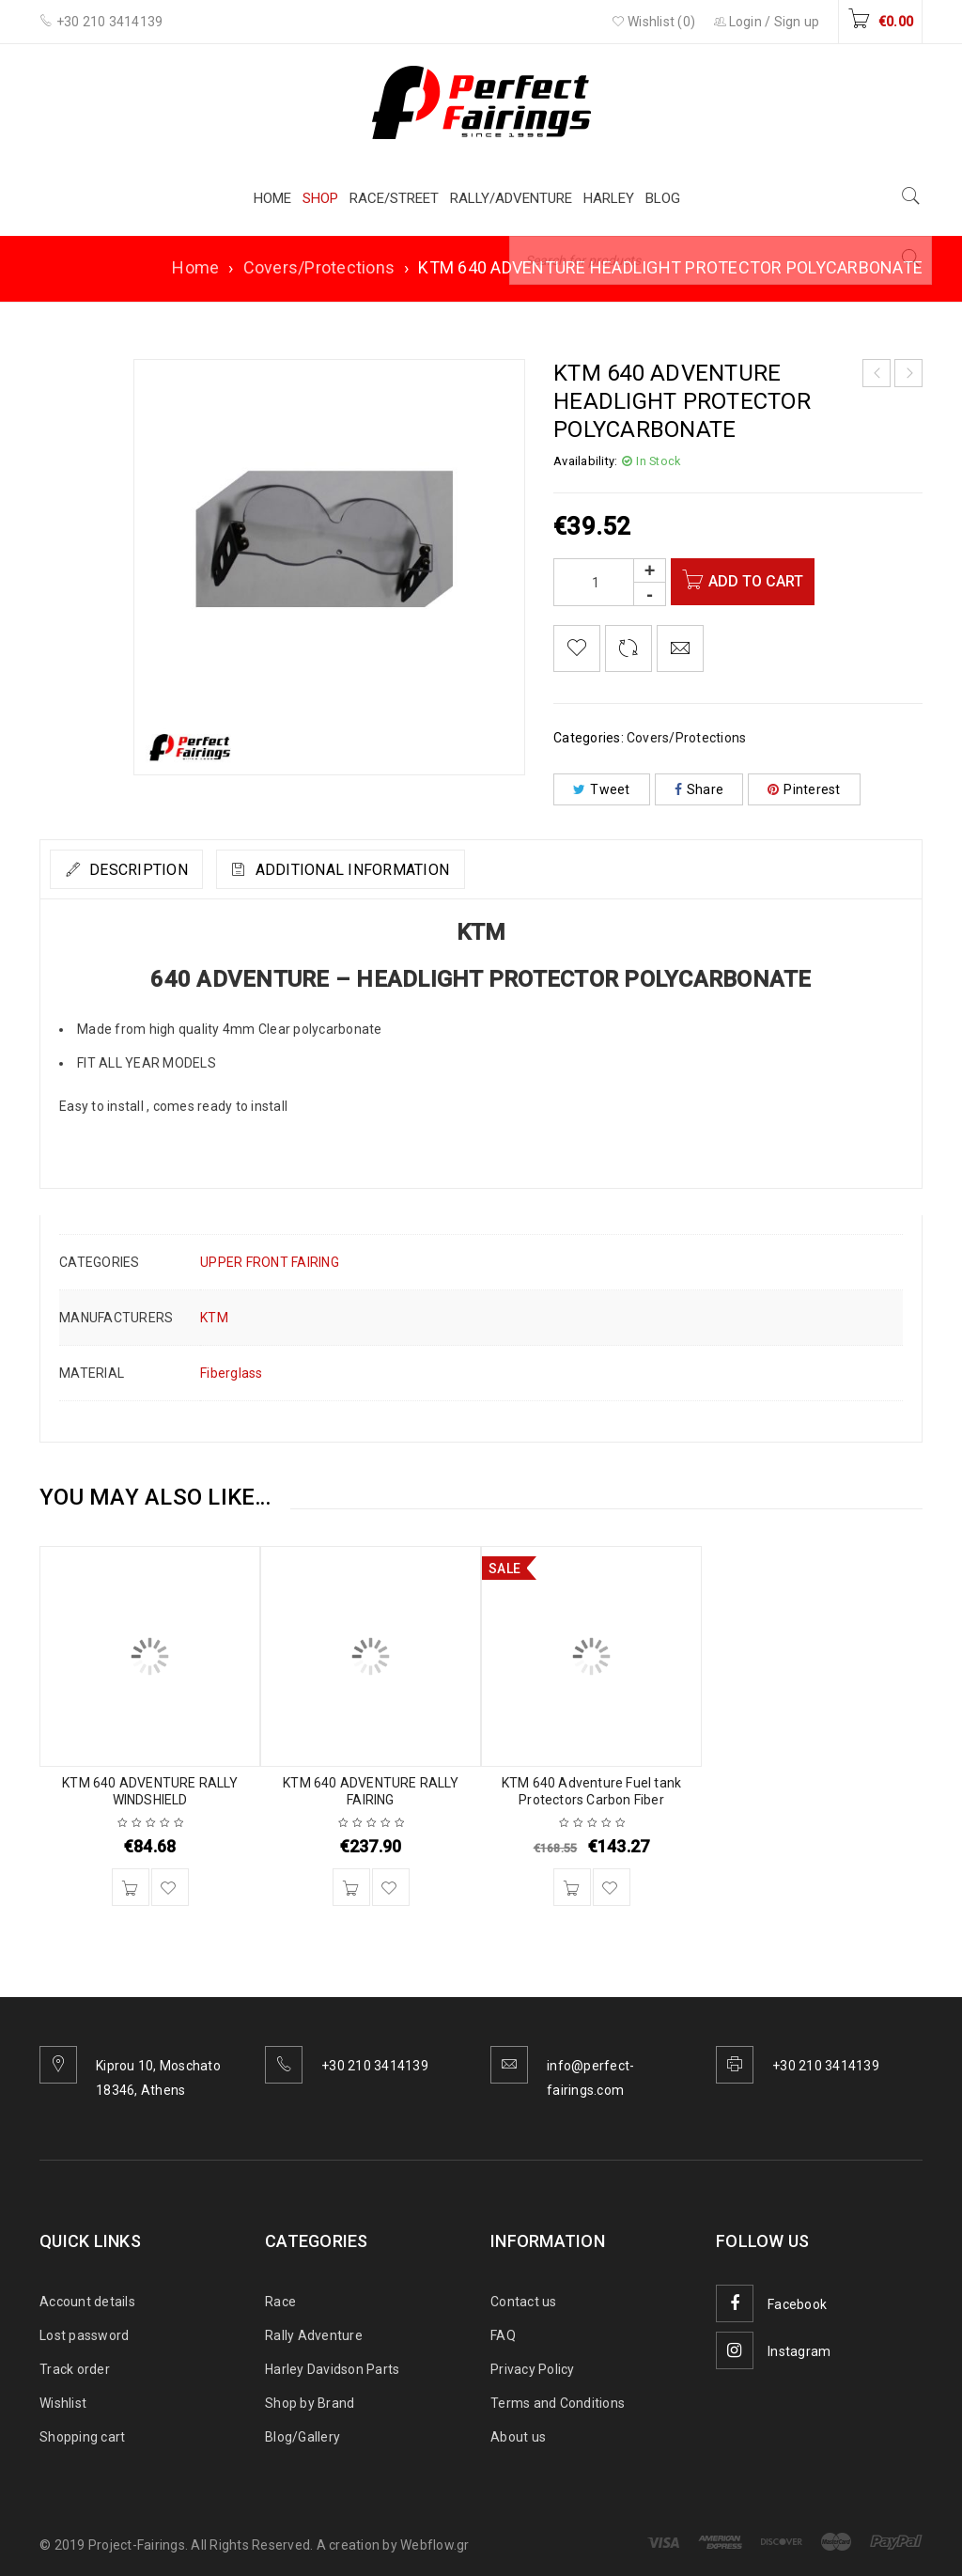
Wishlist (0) (654, 21)
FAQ (503, 2335)
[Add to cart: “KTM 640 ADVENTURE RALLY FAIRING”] (351, 1887)
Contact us (523, 2301)
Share (699, 789)
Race (280, 2301)
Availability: (585, 461)
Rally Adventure (314, 2335)
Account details (87, 2301)
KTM (214, 1317)
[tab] (140, 869)
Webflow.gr (435, 2545)
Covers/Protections (319, 267)
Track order (74, 2369)
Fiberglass (231, 1373)
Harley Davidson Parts (332, 2369)
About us (518, 2436)
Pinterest (804, 789)
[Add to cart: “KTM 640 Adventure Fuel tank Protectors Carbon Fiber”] (572, 1887)
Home (195, 267)
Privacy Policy (532, 2369)
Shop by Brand (309, 2403)
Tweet (601, 789)
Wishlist (62, 2403)
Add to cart (764, 581)
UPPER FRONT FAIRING (269, 1262)
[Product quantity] (609, 582)
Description (150, 870)
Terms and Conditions (557, 2403)
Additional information (391, 870)
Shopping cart (82, 2436)
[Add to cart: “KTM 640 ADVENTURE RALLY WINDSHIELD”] (130, 1887)
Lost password (84, 2335)
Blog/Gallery (302, 2436)
